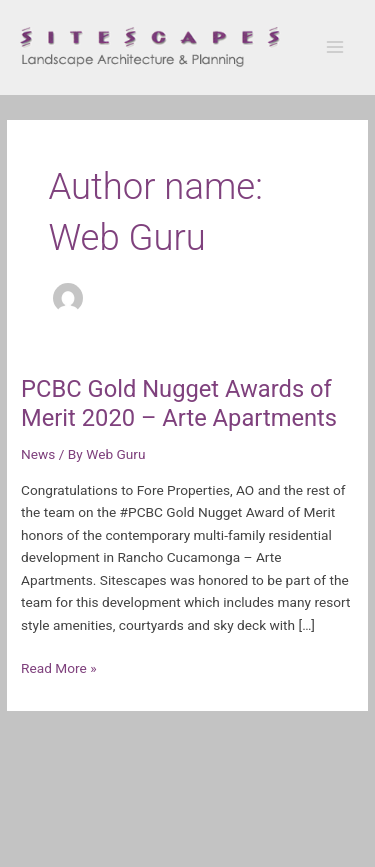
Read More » (59, 666)
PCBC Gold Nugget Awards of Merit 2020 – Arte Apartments (179, 403)
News (38, 454)
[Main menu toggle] (335, 47)
